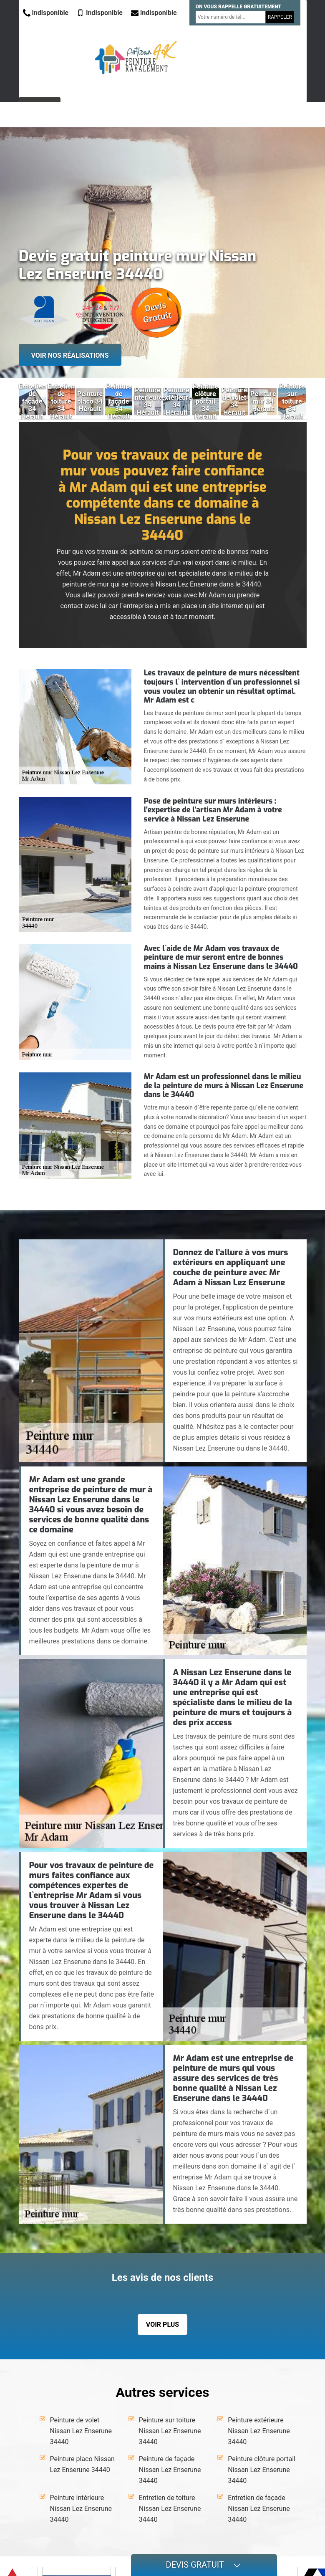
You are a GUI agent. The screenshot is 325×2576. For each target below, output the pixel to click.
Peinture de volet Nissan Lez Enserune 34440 (81, 2431)
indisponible (46, 13)
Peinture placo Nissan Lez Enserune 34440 (82, 2464)
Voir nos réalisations (70, 355)
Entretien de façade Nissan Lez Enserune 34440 (259, 2508)
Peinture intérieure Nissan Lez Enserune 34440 (81, 2508)
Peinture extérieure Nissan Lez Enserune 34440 (259, 2431)
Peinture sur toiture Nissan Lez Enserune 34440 (170, 2431)
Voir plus (162, 2324)
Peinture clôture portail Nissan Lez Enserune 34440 (261, 2470)
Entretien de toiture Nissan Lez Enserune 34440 (170, 2508)
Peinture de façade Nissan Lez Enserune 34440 (170, 2470)
